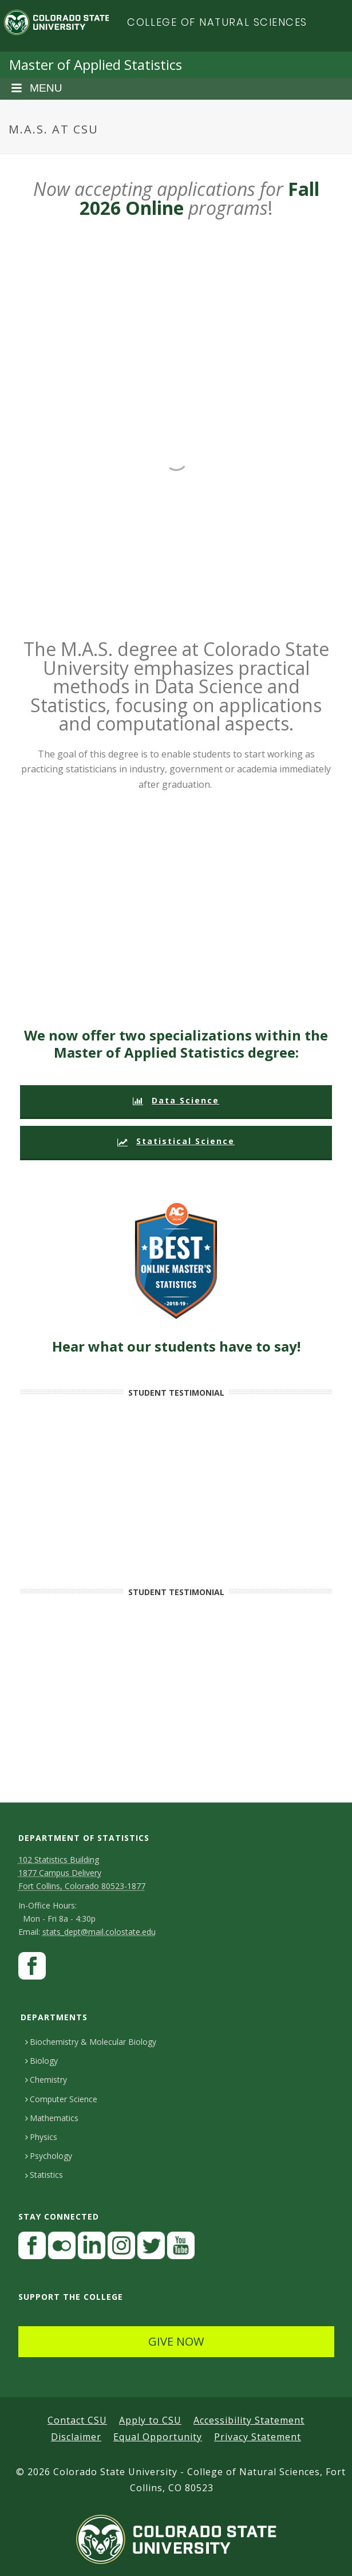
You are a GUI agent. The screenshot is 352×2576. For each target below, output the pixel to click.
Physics (41, 2136)
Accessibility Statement (248, 2420)
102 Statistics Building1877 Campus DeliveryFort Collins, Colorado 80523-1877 (81, 1872)
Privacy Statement (257, 2436)
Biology (41, 2060)
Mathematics (51, 2117)
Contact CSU (77, 2420)
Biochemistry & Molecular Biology (90, 2041)
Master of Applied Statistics (95, 64)
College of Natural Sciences (217, 22)
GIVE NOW (176, 2341)
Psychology (48, 2155)
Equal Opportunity (157, 2436)
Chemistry (46, 2079)
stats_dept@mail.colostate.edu (99, 1931)
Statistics (44, 2174)
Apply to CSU (150, 2420)
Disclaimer (76, 2436)
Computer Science (61, 2099)
